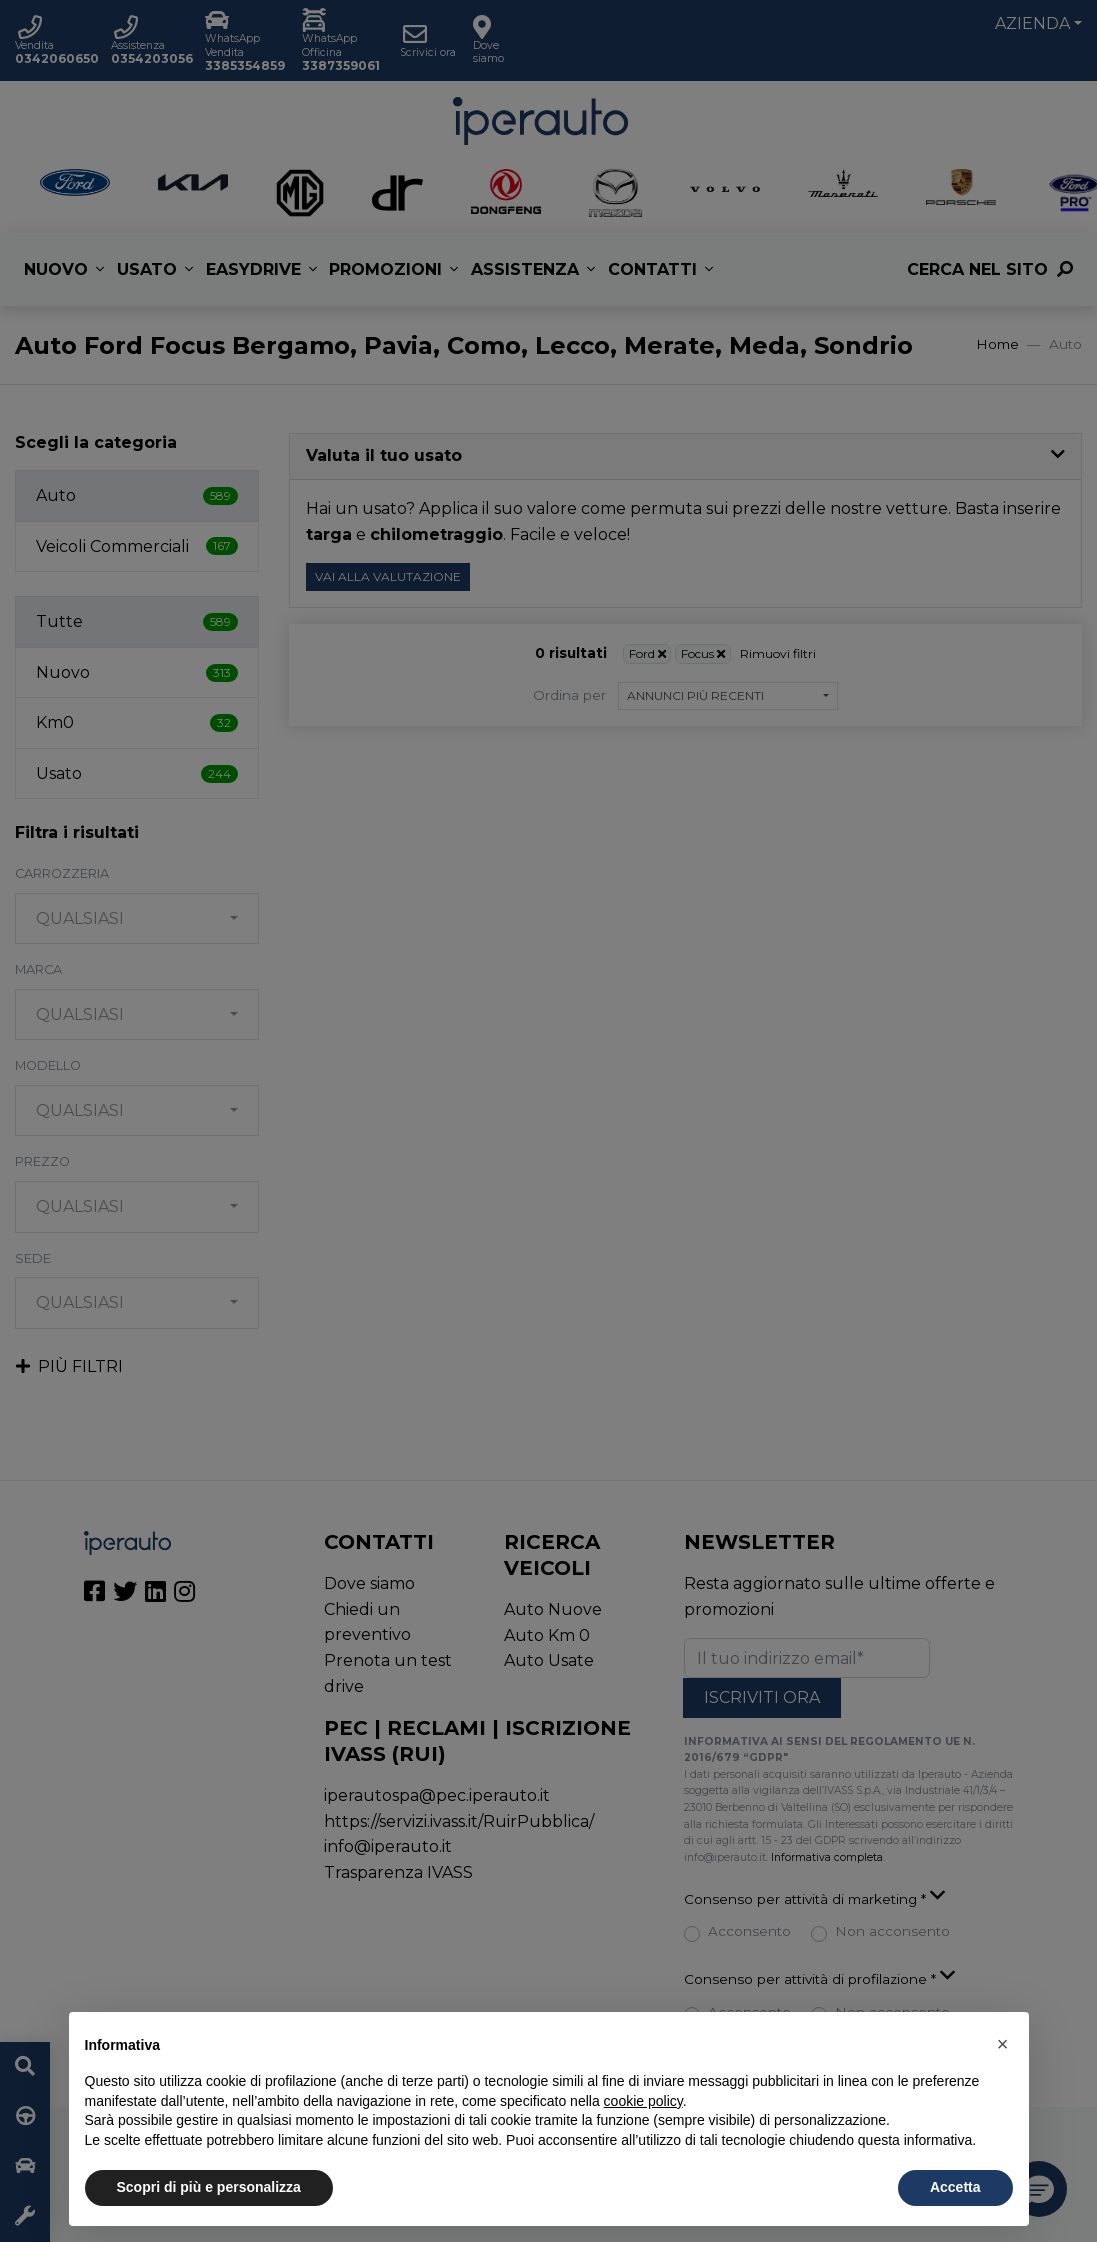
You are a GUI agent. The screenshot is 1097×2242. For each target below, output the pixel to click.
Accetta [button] (955, 2187)
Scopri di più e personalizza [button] (209, 2187)
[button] (1003, 2044)
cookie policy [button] (643, 2101)
